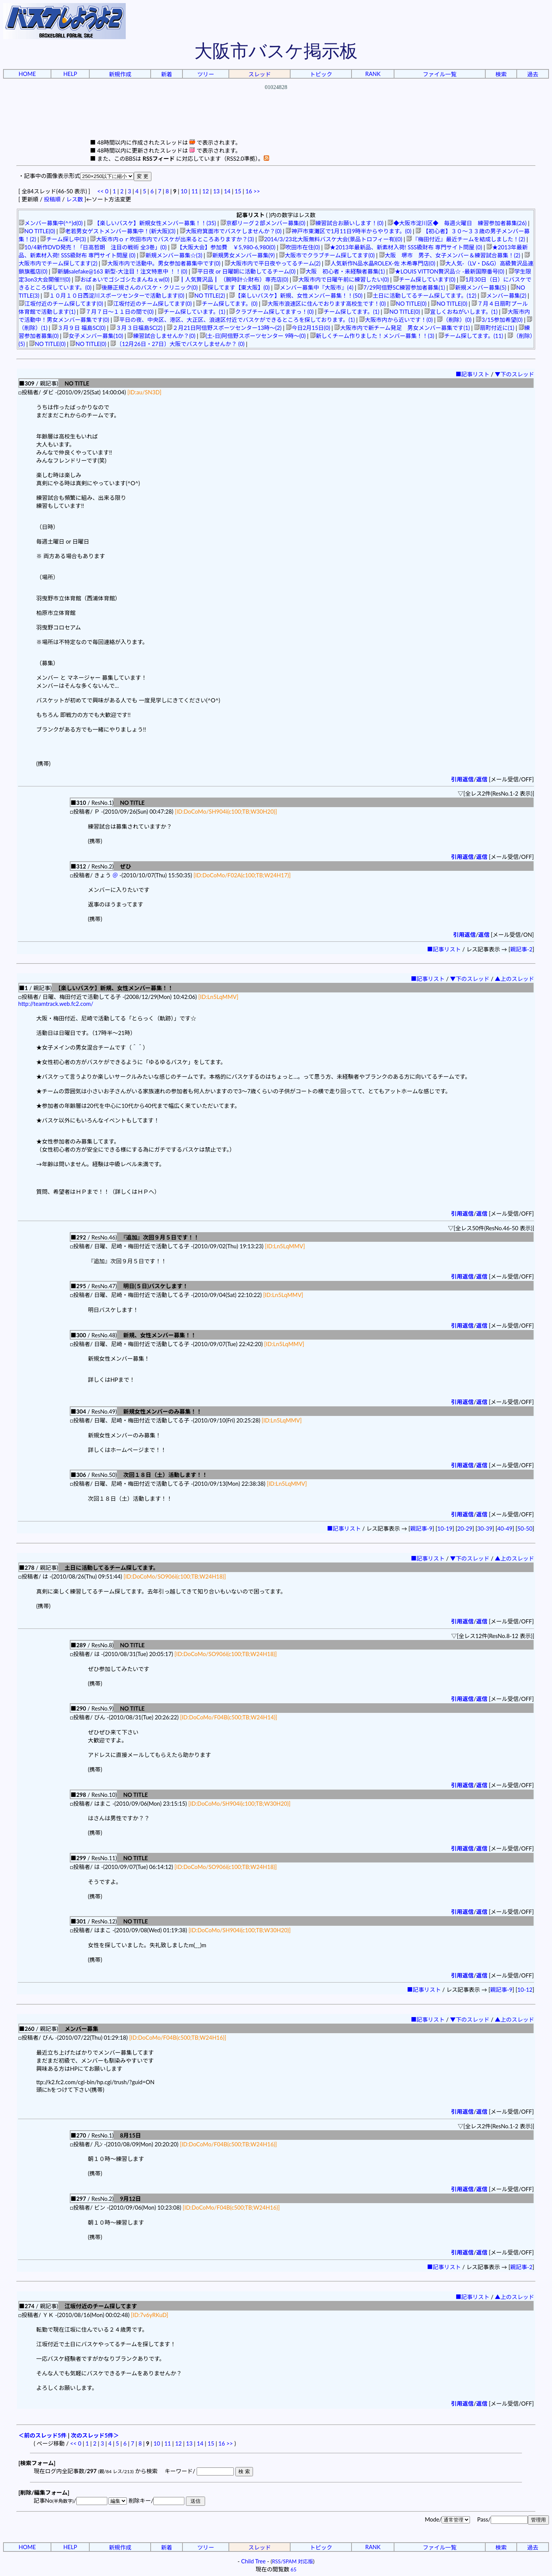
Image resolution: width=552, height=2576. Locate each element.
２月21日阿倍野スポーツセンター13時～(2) (224, 328)
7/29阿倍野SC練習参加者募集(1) (401, 287)
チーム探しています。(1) (191, 311)
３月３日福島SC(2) (136, 328)
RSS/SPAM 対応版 (292, 2561)
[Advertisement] (276, 121)
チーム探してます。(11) (471, 336)
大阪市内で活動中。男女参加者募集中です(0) (161, 263)
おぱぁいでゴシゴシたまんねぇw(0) (122, 279)
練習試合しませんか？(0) (161, 336)
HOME (27, 74)
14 (227, 191)
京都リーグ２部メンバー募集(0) (263, 223)
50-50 (524, 1528)
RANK (373, 74)
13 (216, 191)
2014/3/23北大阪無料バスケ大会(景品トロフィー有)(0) (330, 239)
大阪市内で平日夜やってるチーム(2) (272, 263)
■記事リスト (473, 374)
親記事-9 (421, 1528)
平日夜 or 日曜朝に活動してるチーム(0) (244, 271)
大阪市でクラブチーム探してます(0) (327, 255)
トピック (321, 74)
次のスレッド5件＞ (95, 2435)
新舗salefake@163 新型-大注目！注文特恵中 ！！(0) (119, 271)
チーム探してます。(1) (348, 311)
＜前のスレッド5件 (42, 2435)
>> (256, 191)
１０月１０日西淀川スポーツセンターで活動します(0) (114, 295)
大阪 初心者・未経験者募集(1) (342, 271)
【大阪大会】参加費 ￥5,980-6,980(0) (223, 247)
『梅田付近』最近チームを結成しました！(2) (465, 239)
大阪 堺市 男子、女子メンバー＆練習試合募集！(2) (449, 255)
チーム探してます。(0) (226, 303)
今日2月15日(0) (308, 328)
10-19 (444, 1528)
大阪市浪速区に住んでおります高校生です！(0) (324, 303)
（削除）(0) (454, 319)
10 (184, 191)
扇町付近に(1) (494, 328)
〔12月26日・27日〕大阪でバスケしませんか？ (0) (177, 344)
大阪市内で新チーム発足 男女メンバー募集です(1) (402, 328)
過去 (532, 74)
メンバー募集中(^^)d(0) (51, 223)
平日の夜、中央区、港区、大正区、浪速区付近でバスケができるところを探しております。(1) (234, 319)
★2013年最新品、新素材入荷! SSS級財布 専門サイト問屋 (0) (403, 247)
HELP (70, 74)
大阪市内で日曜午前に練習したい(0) (340, 279)
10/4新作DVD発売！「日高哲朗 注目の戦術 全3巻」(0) (93, 247)
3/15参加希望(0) (499, 319)
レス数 (74, 199)
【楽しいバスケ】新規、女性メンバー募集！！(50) (296, 295)
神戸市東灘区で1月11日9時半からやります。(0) (348, 231)
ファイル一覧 (440, 74)
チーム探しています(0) (424, 279)
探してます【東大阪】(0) (236, 287)
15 (238, 191)
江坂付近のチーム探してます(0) (61, 303)
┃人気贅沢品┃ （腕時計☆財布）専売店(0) (231, 279)
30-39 (484, 1528)
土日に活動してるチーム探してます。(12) (421, 295)
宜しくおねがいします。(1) (461, 311)
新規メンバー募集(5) (477, 287)
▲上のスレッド (514, 979)
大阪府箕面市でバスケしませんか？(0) (230, 231)
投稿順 (52, 199)
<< (100, 191)
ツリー (205, 74)
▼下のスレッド (514, 374)
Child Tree (253, 2561)
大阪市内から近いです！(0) (396, 319)
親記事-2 (521, 949)
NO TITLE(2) (207, 295)
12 (205, 191)
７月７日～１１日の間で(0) (117, 311)
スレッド (259, 74)
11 (195, 191)
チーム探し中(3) (63, 239)
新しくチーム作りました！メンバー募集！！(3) (372, 336)
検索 (500, 74)
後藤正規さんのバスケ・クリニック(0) (147, 287)
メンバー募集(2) (503, 295)
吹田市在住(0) (300, 247)
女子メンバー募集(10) (93, 336)
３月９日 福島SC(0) (79, 328)
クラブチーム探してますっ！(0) (271, 311)
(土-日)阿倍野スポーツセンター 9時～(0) (253, 336)
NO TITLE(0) (37, 231)
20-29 (464, 1528)
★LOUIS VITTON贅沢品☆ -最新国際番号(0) (446, 271)
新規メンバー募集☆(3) (171, 255)
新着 (166, 74)
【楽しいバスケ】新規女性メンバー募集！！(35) (151, 223)
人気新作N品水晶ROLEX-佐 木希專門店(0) (380, 263)
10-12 (524, 1989)
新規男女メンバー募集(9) (241, 255)
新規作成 (120, 74)
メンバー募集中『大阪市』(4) (313, 287)
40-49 (504, 1528)
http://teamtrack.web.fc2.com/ (56, 1003)
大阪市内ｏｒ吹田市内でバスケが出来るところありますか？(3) (172, 239)
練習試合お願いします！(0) (347, 223)
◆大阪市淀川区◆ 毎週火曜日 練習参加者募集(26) (457, 223)
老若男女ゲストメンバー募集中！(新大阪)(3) (117, 231)
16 (249, 191)
